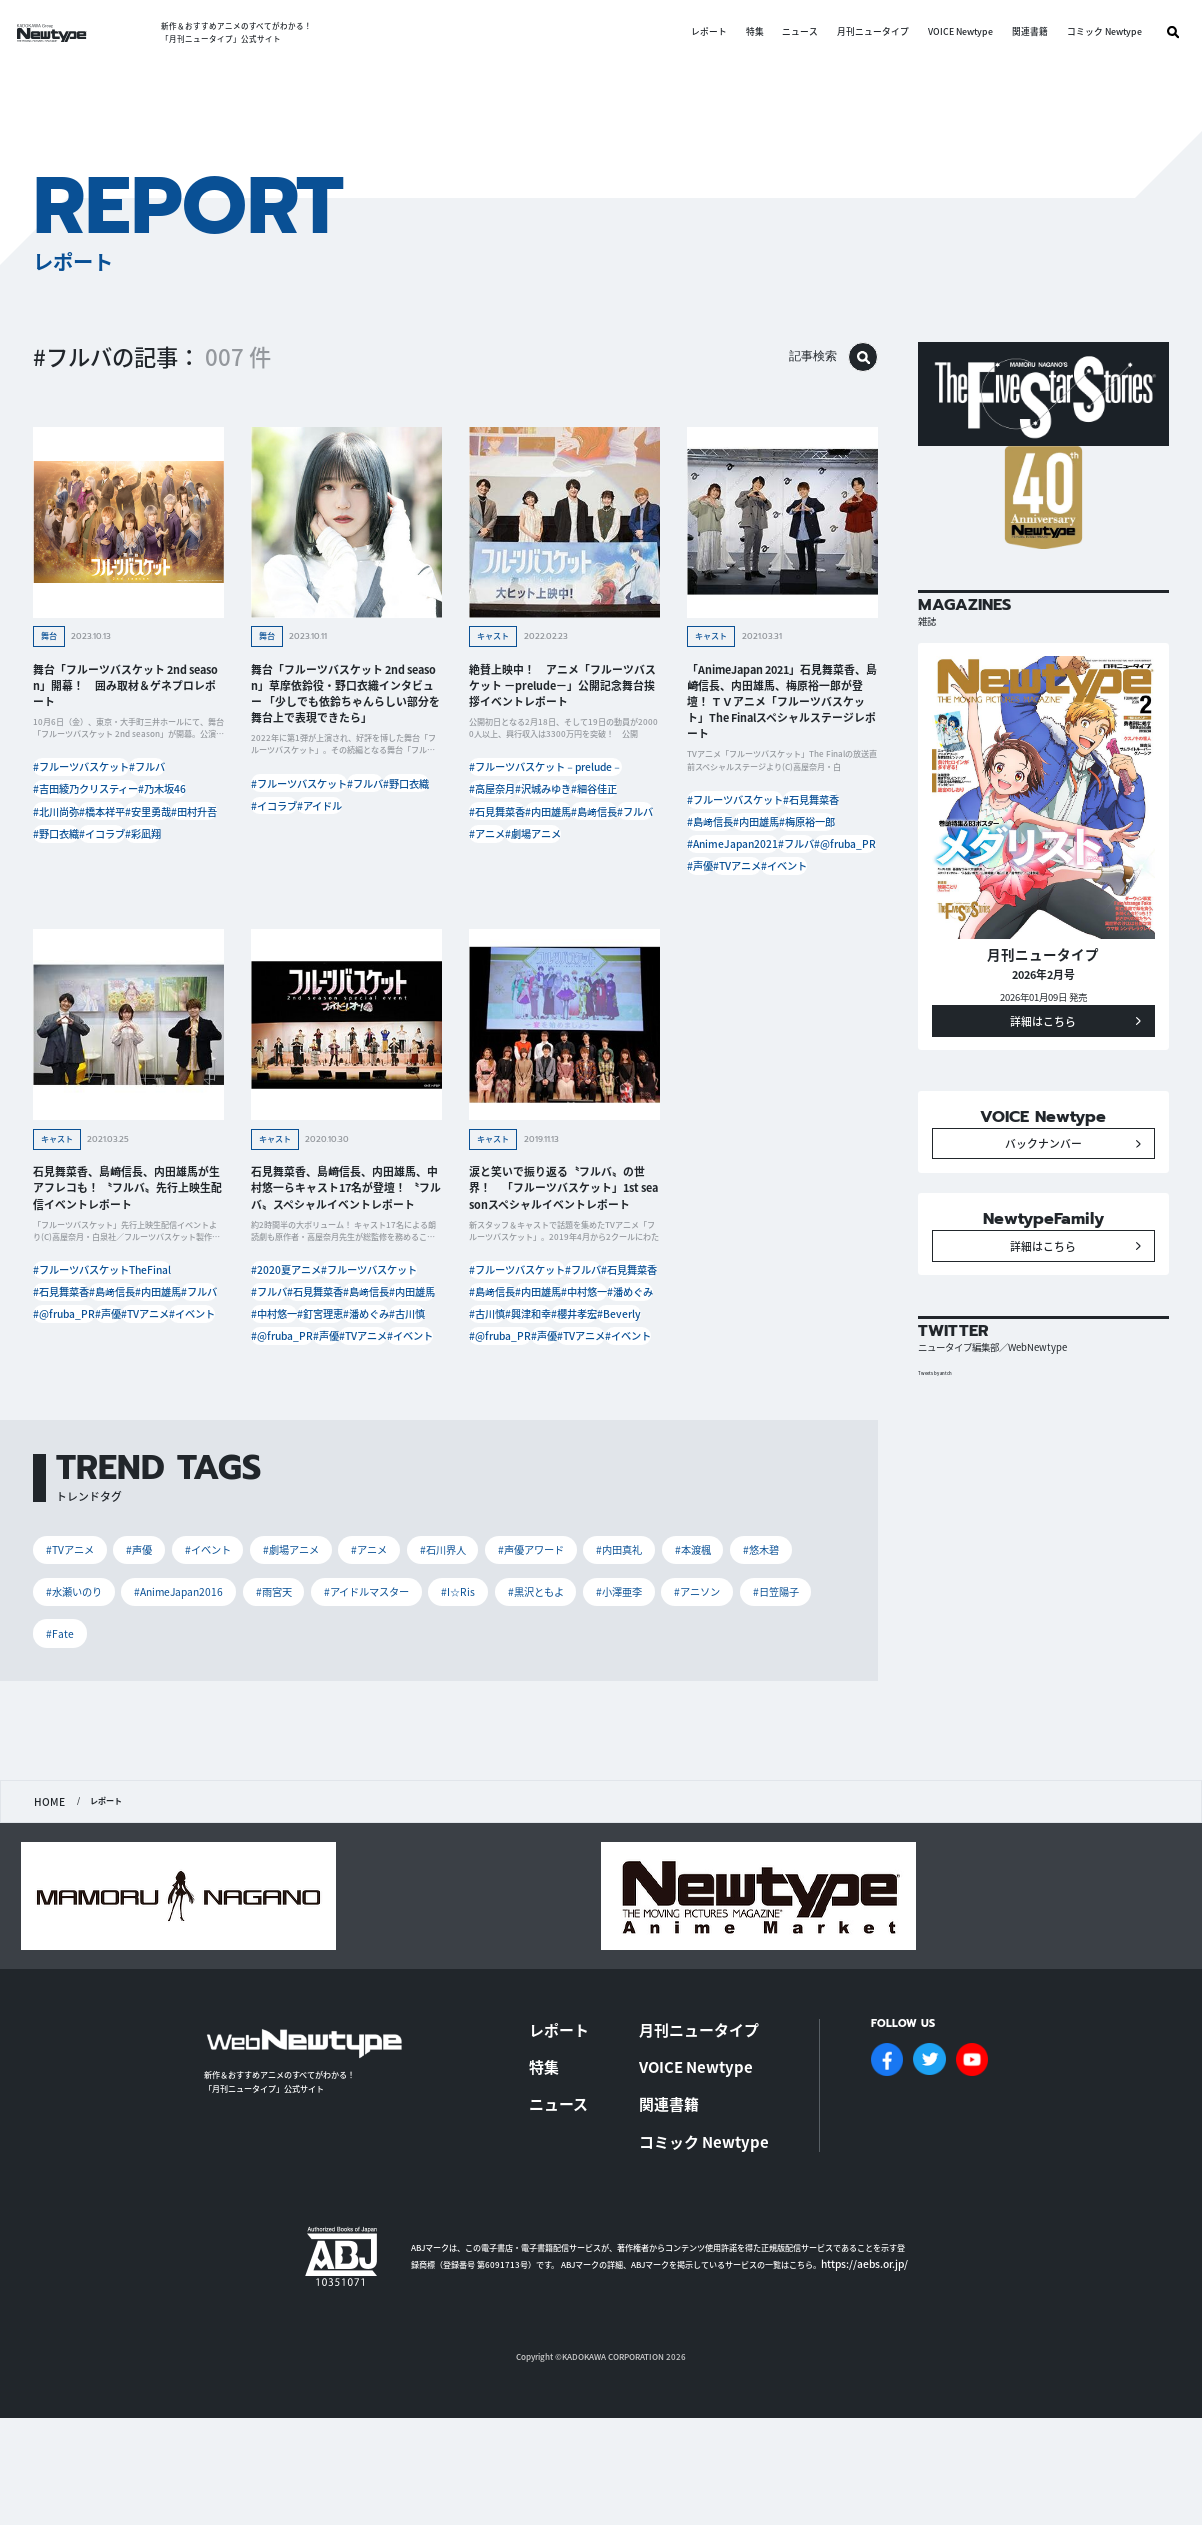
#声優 (840, 884)
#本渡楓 (737, 1682)
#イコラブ (125, 876)
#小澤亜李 (731, 1725)
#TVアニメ (716, 909)
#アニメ (493, 876)
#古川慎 (339, 1417)
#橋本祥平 (125, 828)
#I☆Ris (560, 1725)
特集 (740, 32)
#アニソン (72, 1768)
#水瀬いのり (149, 1725)
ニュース (786, 32)
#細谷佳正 (497, 828)
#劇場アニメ (557, 876)
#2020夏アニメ (289, 1320)
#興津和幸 (618, 1393)
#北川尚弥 (61, 828)
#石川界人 (470, 1682)
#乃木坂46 (174, 803)
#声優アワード (564, 1682)
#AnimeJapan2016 (261, 1725)
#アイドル (279, 844)
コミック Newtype (1089, 32)
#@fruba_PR (778, 884)
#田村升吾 (125, 852)
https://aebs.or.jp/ (855, 2351)
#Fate (228, 1768)
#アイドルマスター (462, 1725)
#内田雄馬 (497, 852)
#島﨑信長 (561, 852)
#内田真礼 (659, 1682)
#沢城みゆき (565, 803)
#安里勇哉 (61, 852)
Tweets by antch (945, 1458)
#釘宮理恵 (343, 1393)
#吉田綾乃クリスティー (85, 803)
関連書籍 (1015, 32)
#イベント (782, 909)
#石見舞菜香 (565, 828)
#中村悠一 (279, 1393)
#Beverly (559, 1417)
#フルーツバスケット (81, 779)
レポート (694, 32)
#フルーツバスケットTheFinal (98, 1320)
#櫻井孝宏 (497, 1417)
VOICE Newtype (945, 32)
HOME (46, 1936)
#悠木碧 (66, 1725)
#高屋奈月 (497, 803)
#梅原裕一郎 (719, 860)
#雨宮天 (362, 1725)
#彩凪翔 (185, 876)
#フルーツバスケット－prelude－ (540, 779)
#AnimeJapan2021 (807, 860)
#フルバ (161, 779)
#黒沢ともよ (641, 1725)
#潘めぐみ (279, 1417)
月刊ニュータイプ (859, 32)
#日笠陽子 (155, 1768)
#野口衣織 (61, 876)
